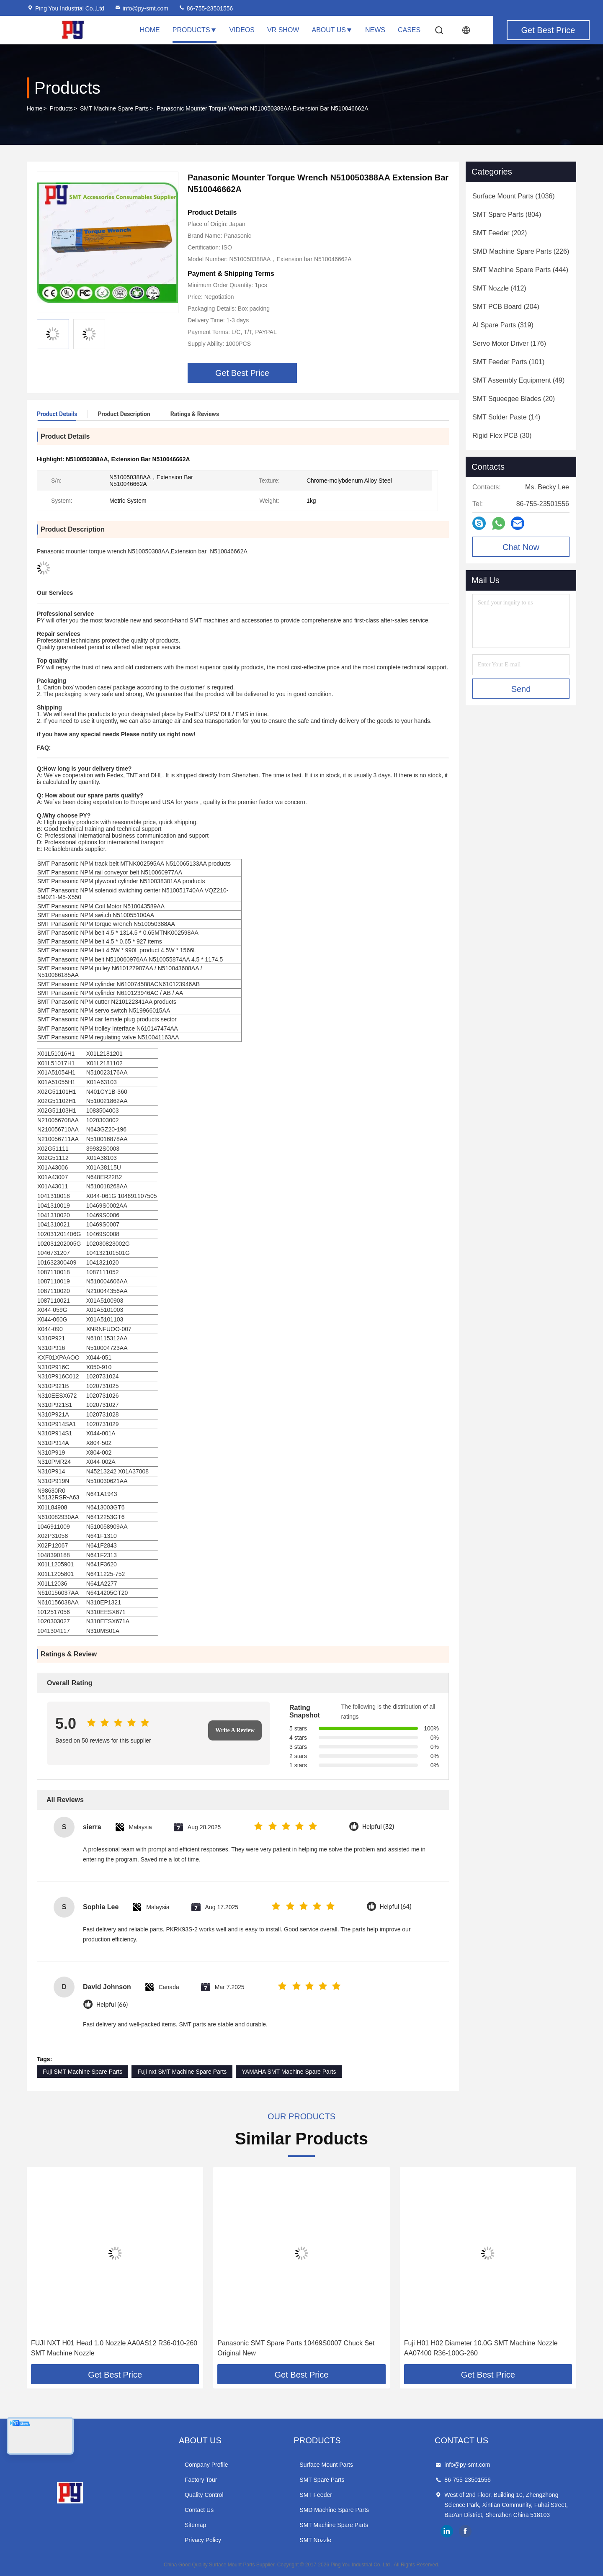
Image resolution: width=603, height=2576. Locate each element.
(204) (505, 306)
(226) (520, 251)
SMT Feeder (315, 2494)
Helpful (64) (396, 1906)
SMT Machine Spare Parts (114, 108)
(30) (501, 435)
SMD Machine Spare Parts (334, 2510)
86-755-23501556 (205, 8)
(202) (499, 233)
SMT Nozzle (315, 2540)
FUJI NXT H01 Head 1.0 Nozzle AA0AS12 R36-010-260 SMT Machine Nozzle (114, 2348)
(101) (508, 361)
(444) (520, 269)
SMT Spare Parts (321, 2479)
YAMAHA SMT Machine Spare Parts (289, 2071)
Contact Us (199, 2510)
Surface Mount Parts (326, 2464)
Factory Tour (201, 2479)
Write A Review (235, 1730)
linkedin (447, 2531)
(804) (506, 214)
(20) (513, 398)
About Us (332, 29)
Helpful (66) (112, 2004)
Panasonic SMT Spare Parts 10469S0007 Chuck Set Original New (295, 2348)
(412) (499, 288)
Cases (409, 29)
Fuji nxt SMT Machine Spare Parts (182, 2071)
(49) (518, 380)
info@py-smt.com (141, 8)
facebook (465, 2531)
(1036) (513, 196)
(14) (506, 417)
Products (195, 29)
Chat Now (520, 547)
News (375, 29)
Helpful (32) (378, 1826)
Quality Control (204, 2494)
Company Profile (206, 2464)
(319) (502, 325)
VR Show (283, 29)
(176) (509, 343)
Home (150, 29)
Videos (242, 29)
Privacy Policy (203, 2540)
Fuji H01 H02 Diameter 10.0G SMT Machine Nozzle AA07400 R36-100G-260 (481, 2348)
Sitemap (195, 2525)
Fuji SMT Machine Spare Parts (82, 2071)
